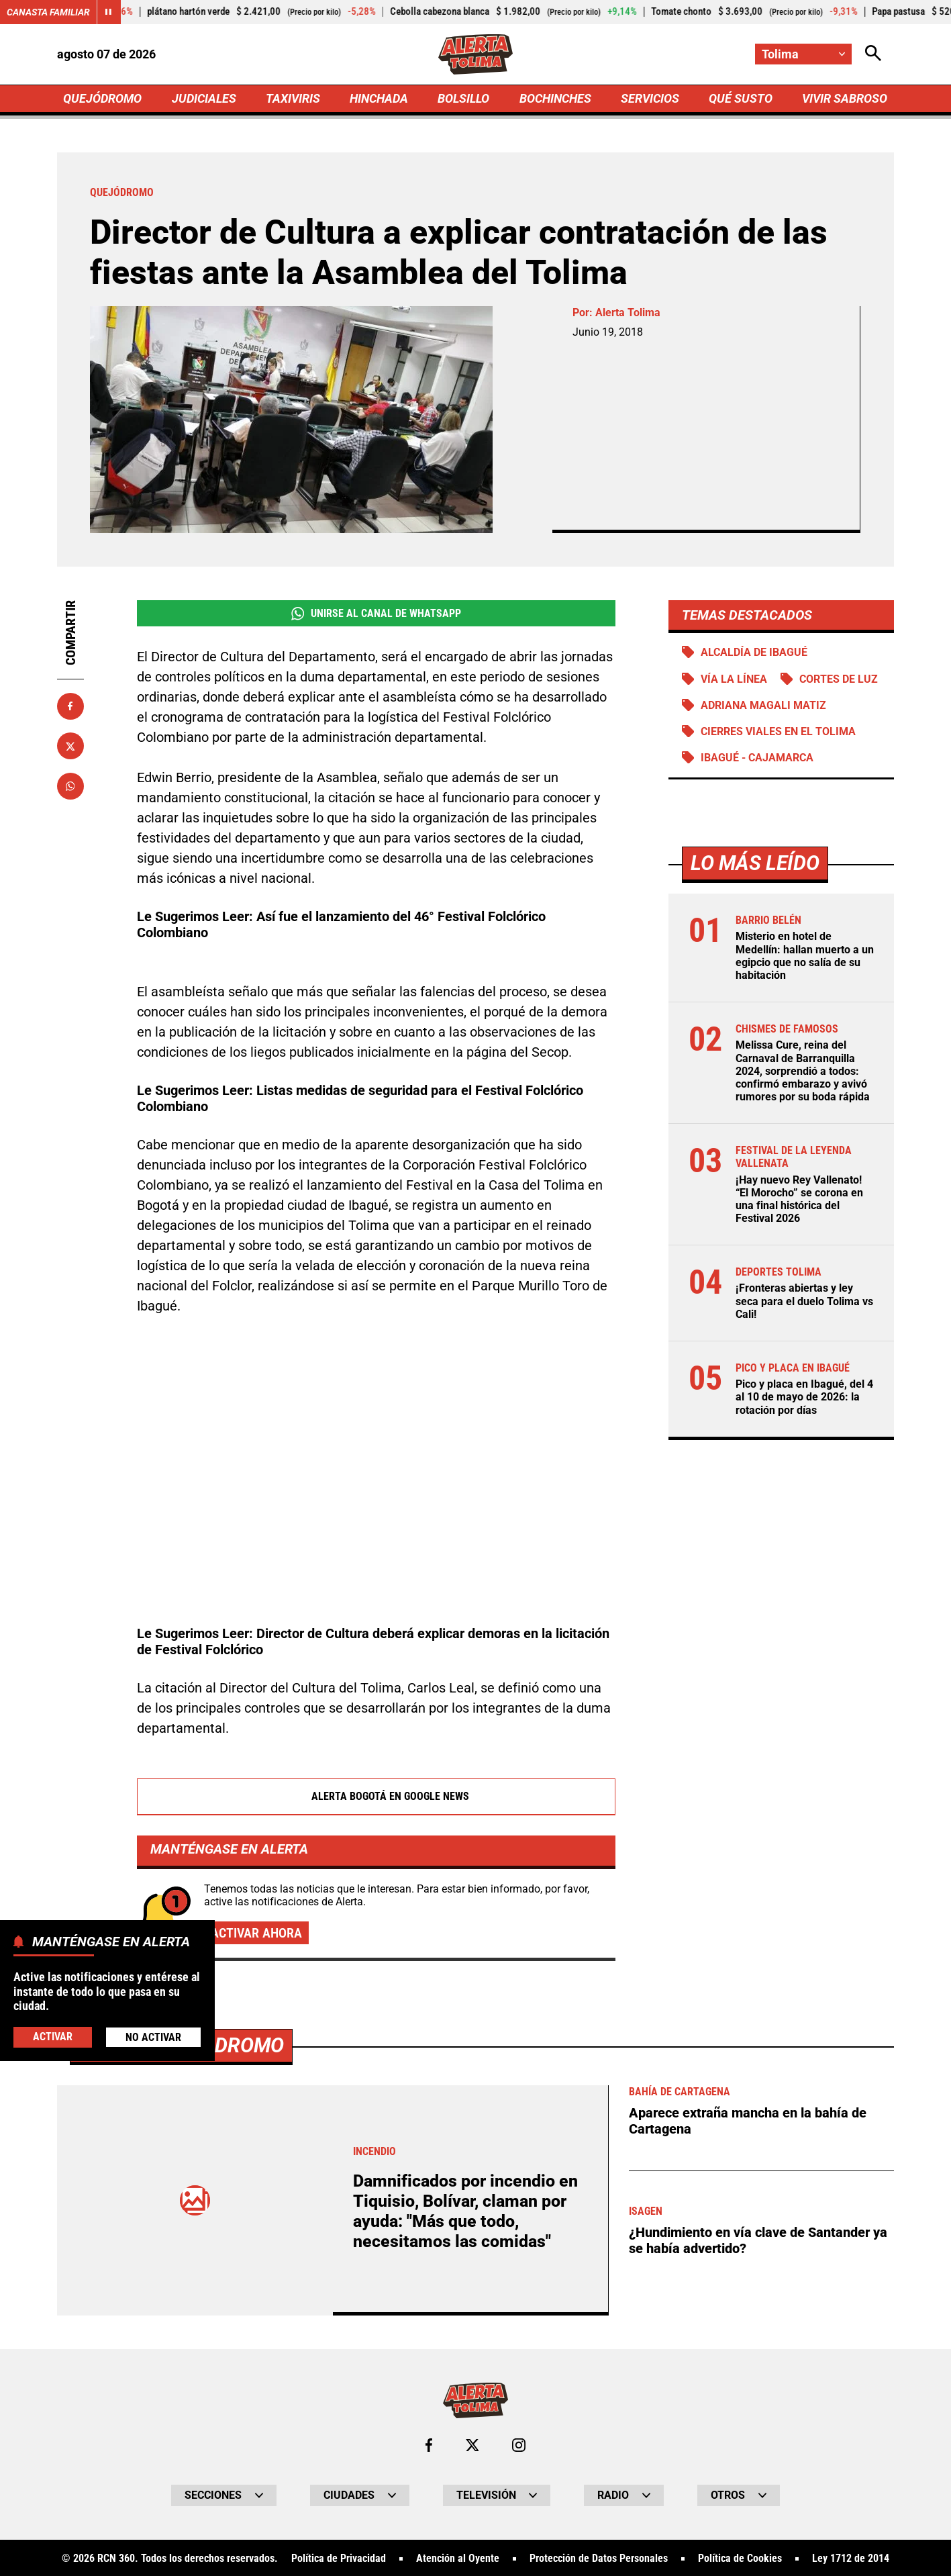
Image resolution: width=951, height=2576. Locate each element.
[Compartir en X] (70, 745)
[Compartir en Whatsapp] (70, 786)
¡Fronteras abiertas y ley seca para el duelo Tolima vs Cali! (804, 1301)
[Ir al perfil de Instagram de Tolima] (518, 2445)
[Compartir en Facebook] (70, 706)
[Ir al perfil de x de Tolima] (472, 2445)
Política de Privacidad (338, 2558)
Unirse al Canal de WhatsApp (376, 613)
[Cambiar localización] (803, 54)
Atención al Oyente (457, 2558)
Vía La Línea (734, 679)
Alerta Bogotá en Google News (376, 1796)
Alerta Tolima (627, 312)
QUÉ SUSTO (740, 98)
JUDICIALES (204, 98)
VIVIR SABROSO (844, 98)
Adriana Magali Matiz (763, 705)
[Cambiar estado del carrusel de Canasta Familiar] (109, 12)
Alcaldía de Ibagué (754, 652)
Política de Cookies (740, 2558)
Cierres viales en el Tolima (778, 731)
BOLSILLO (463, 98)
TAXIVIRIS (293, 98)
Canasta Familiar (48, 12)
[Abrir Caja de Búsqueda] (873, 54)
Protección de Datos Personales (599, 2558)
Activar (52, 2036)
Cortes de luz (838, 679)
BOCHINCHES (555, 98)
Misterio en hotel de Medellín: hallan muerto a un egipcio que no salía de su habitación (805, 956)
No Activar (153, 2037)
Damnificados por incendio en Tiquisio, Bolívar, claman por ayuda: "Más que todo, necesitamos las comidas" (465, 2211)
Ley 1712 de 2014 (850, 2558)
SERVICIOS (650, 98)
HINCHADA (379, 98)
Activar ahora (256, 1933)
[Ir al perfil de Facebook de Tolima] (429, 2445)
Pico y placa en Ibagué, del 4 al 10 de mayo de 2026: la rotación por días (804, 1397)
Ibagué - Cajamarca (757, 757)
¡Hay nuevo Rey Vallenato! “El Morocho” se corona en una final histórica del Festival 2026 (799, 1199)
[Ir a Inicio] (475, 54)
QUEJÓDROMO (102, 98)
